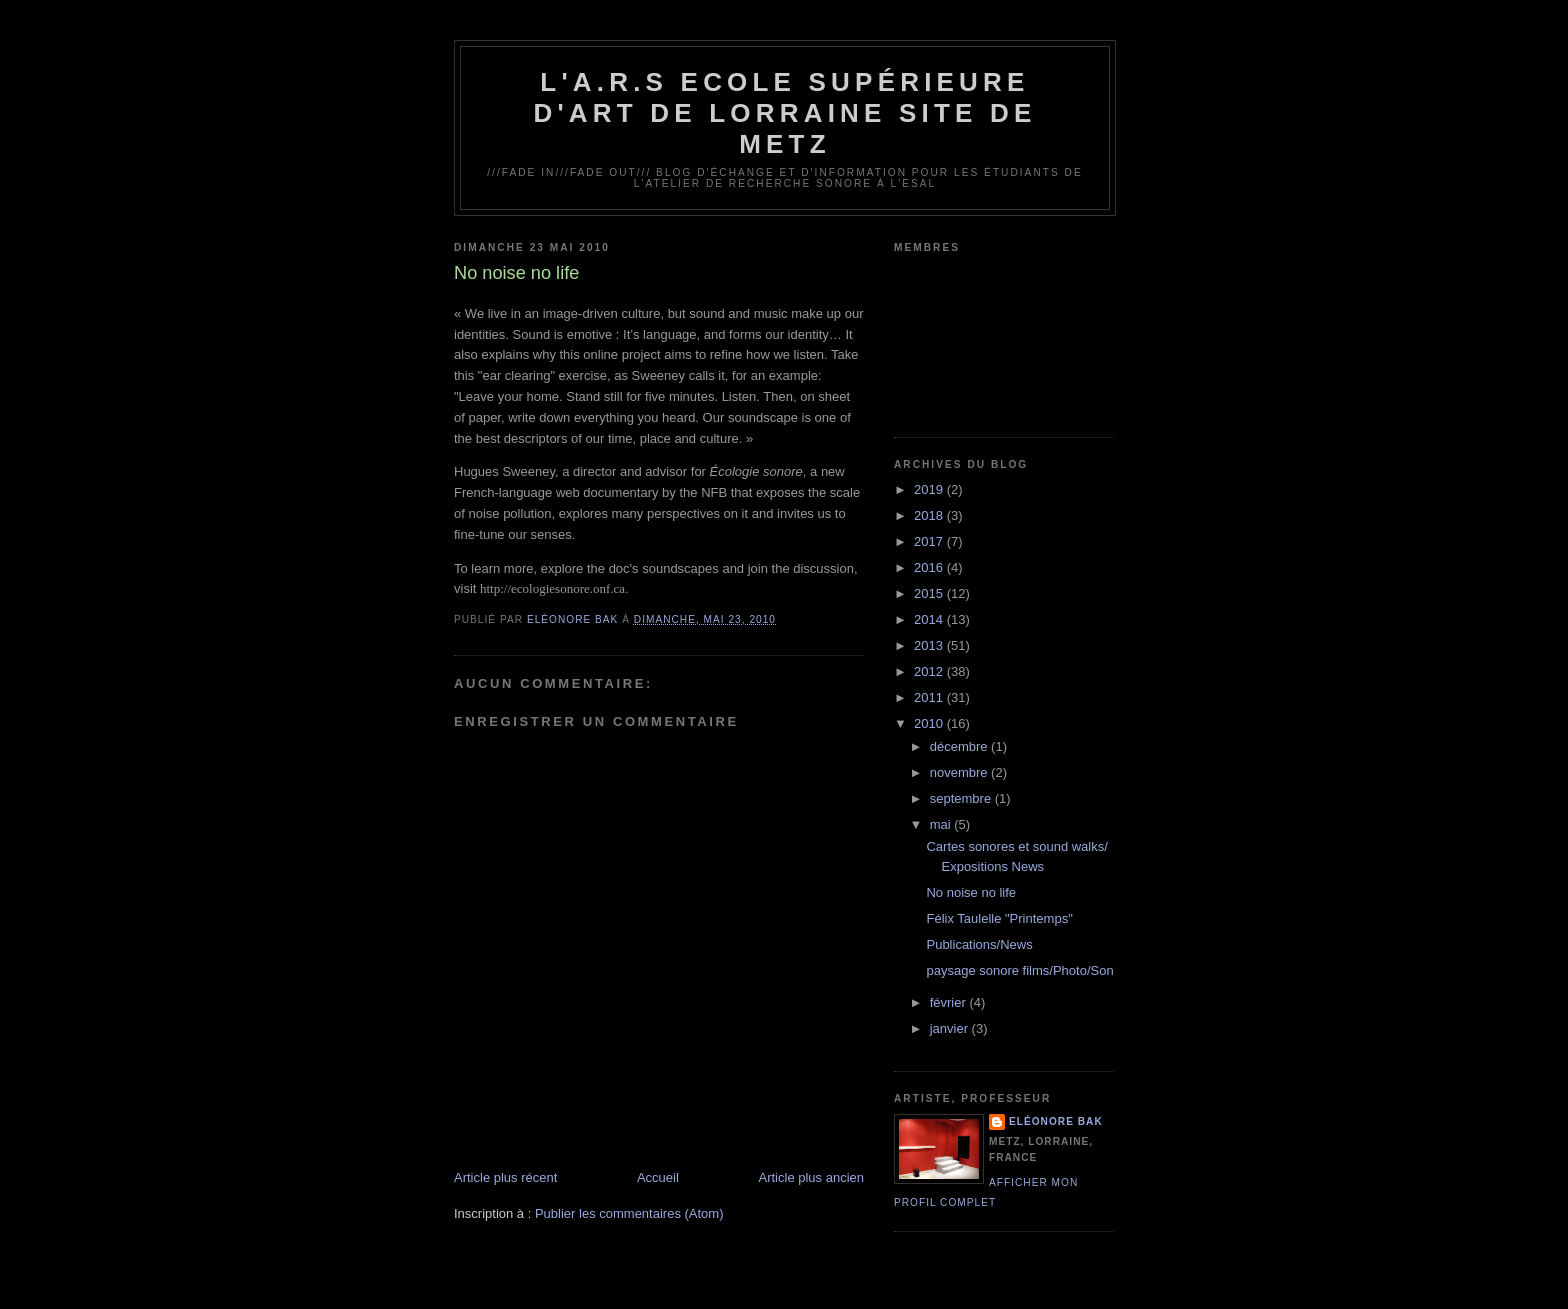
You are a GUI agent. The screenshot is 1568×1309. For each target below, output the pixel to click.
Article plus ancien (812, 1177)
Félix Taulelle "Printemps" (999, 918)
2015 (930, 593)
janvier (951, 1028)
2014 (930, 619)
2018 (930, 515)
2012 (930, 671)
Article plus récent (505, 1177)
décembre (960, 746)
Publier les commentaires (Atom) (629, 1213)
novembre (960, 772)
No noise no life (971, 892)
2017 (930, 541)
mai (942, 824)
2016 (930, 567)
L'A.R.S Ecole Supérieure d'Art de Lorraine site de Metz (784, 113)
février (950, 1002)
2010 (930, 723)
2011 (930, 697)
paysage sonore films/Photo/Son (1019, 970)
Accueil (658, 1177)
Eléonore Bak (1056, 1121)
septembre (962, 798)
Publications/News (979, 944)
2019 (930, 489)
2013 (930, 645)
